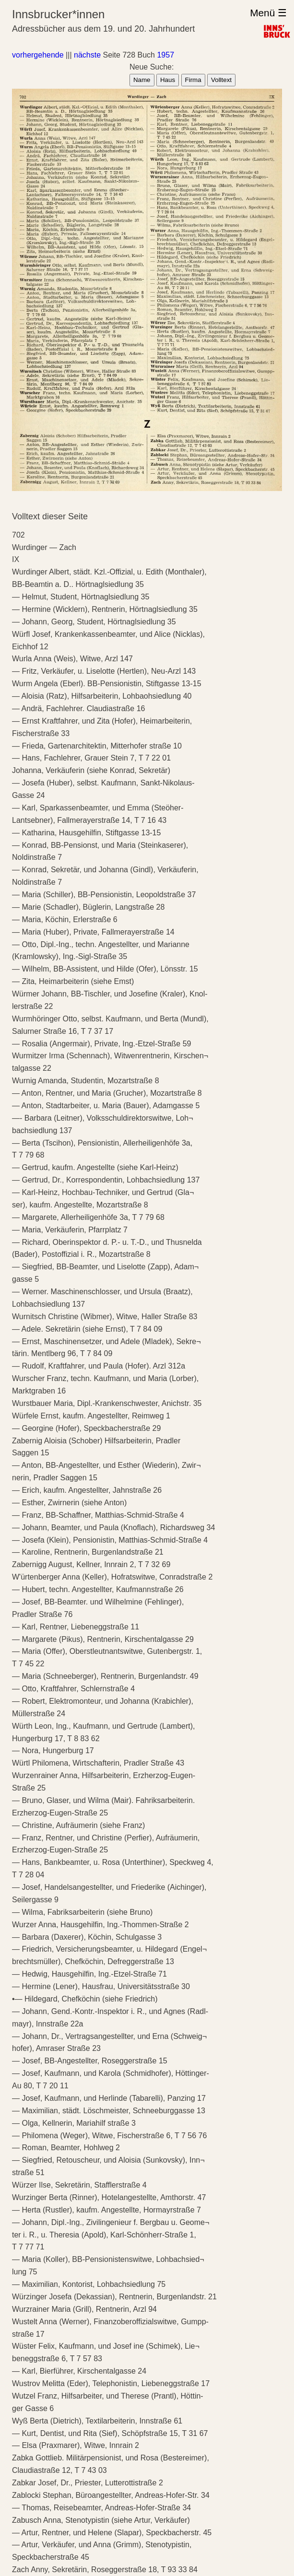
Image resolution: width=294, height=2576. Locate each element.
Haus (167, 79)
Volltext (221, 79)
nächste (87, 55)
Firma (193, 79)
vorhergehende (38, 55)
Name (142, 79)
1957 (165, 55)
